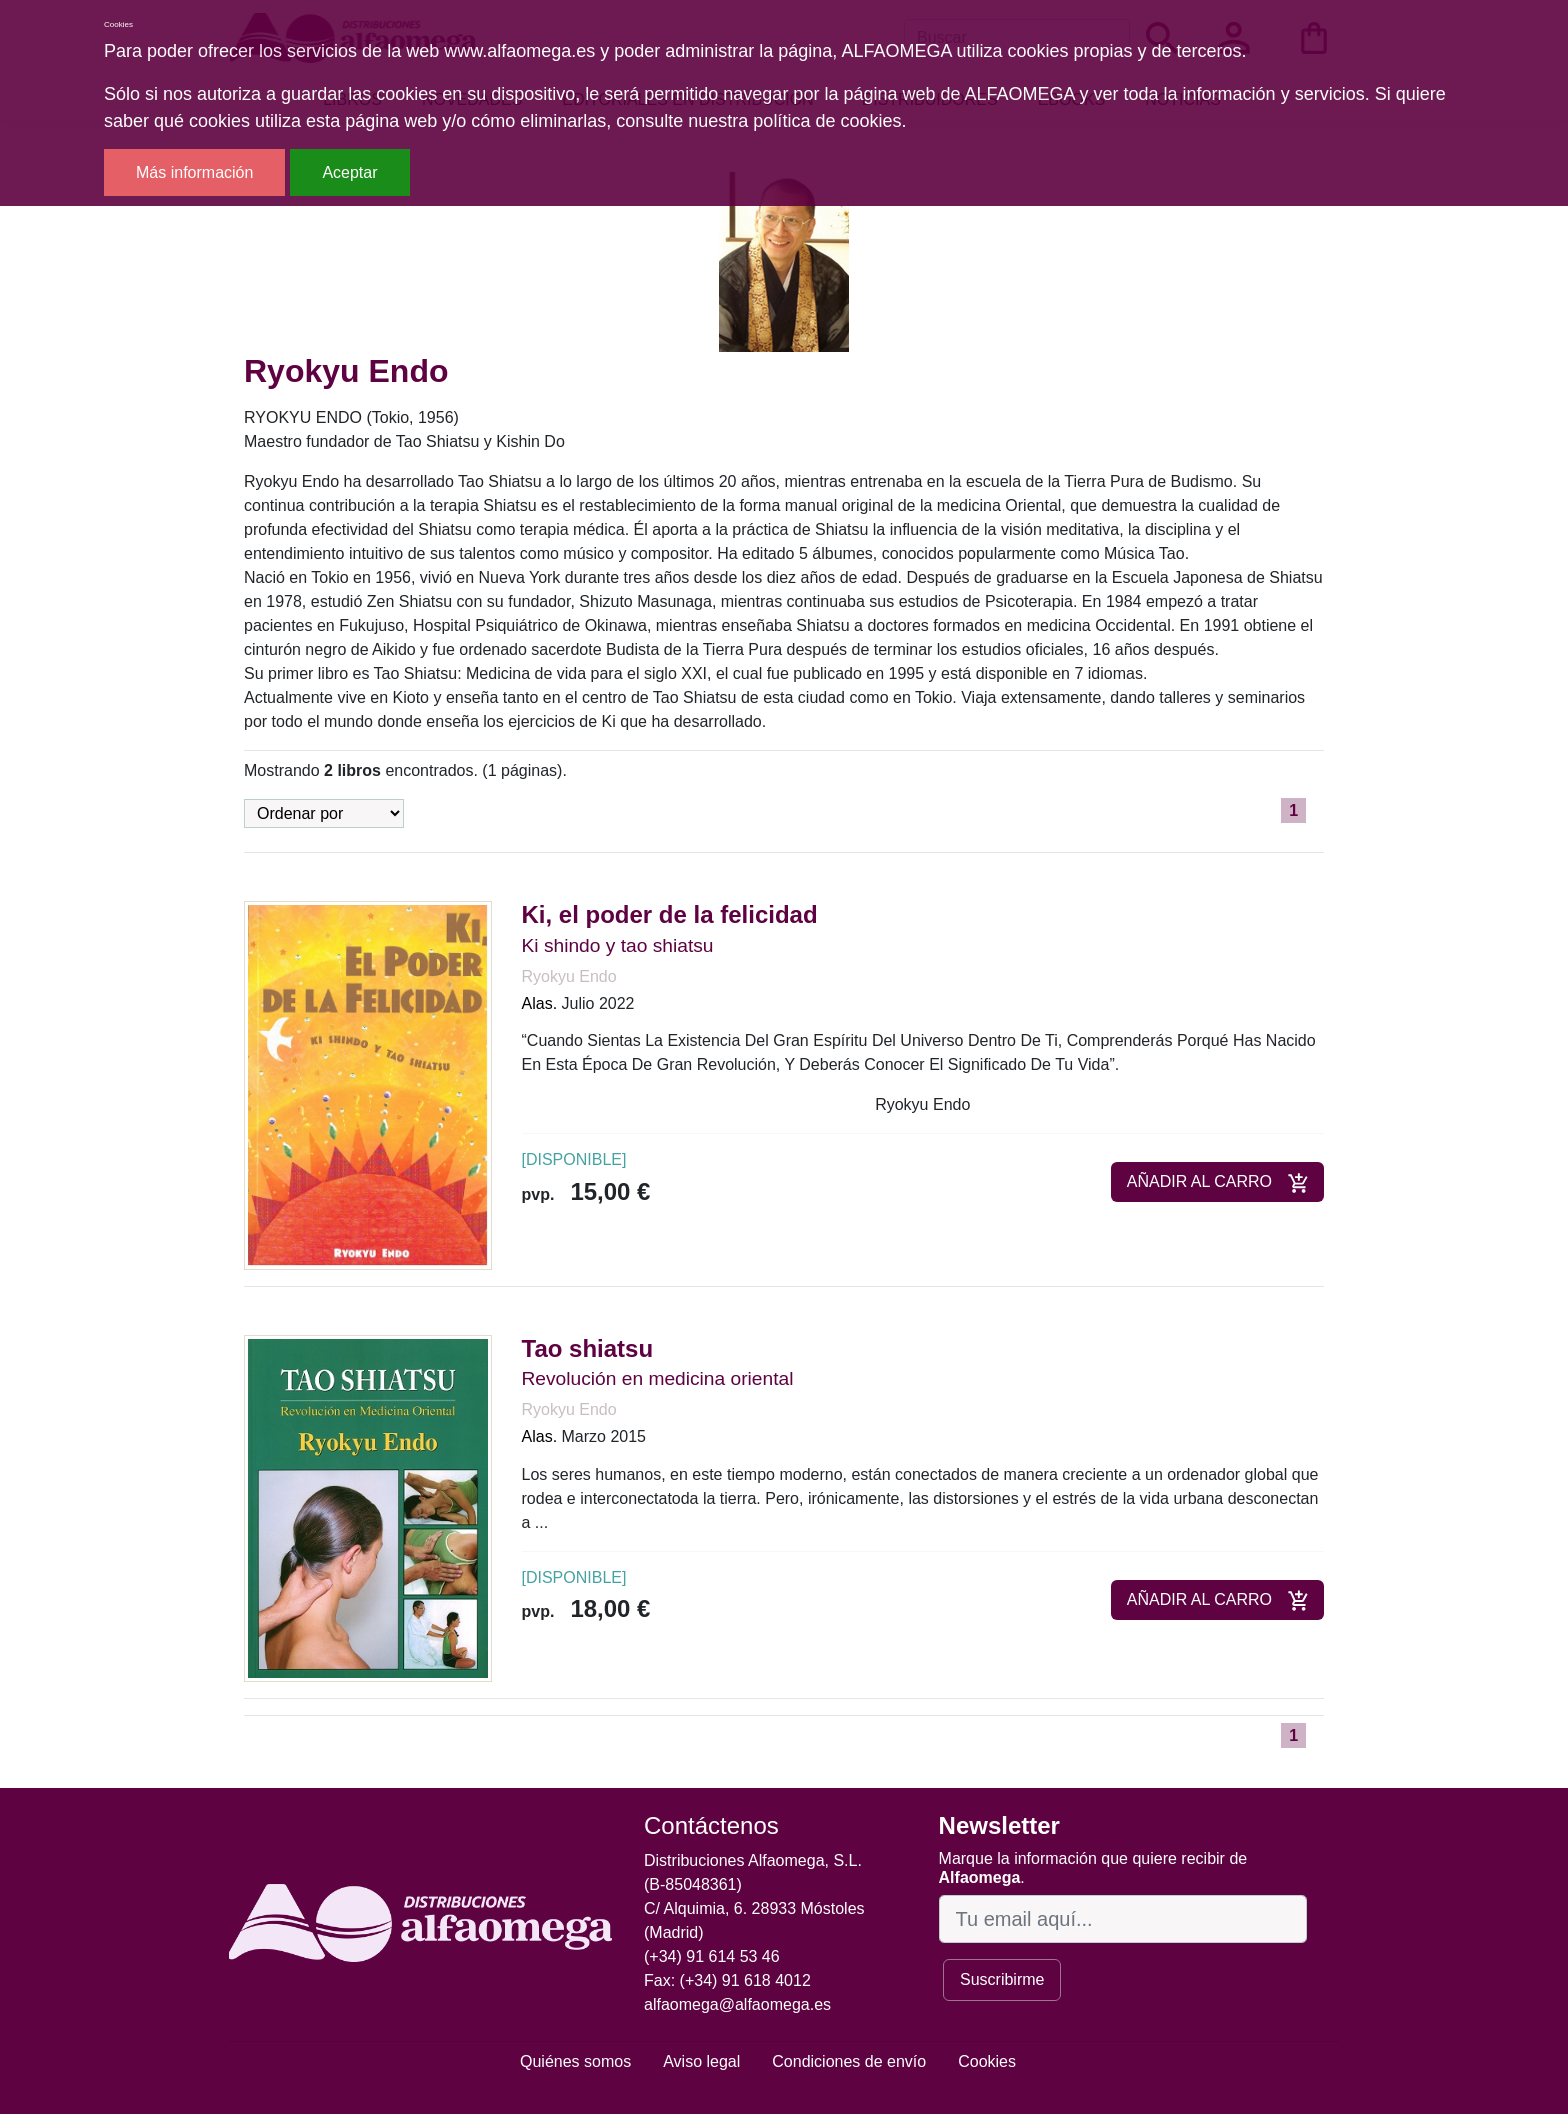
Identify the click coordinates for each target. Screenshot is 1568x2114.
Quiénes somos (575, 2061)
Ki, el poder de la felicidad (670, 914)
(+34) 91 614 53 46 (712, 1956)
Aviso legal (701, 2061)
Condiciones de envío (849, 2061)
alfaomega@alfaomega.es (737, 2004)
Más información (194, 172)
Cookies (987, 2061)
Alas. (540, 1003)
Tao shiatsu (588, 1348)
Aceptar (349, 172)
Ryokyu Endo (569, 976)
